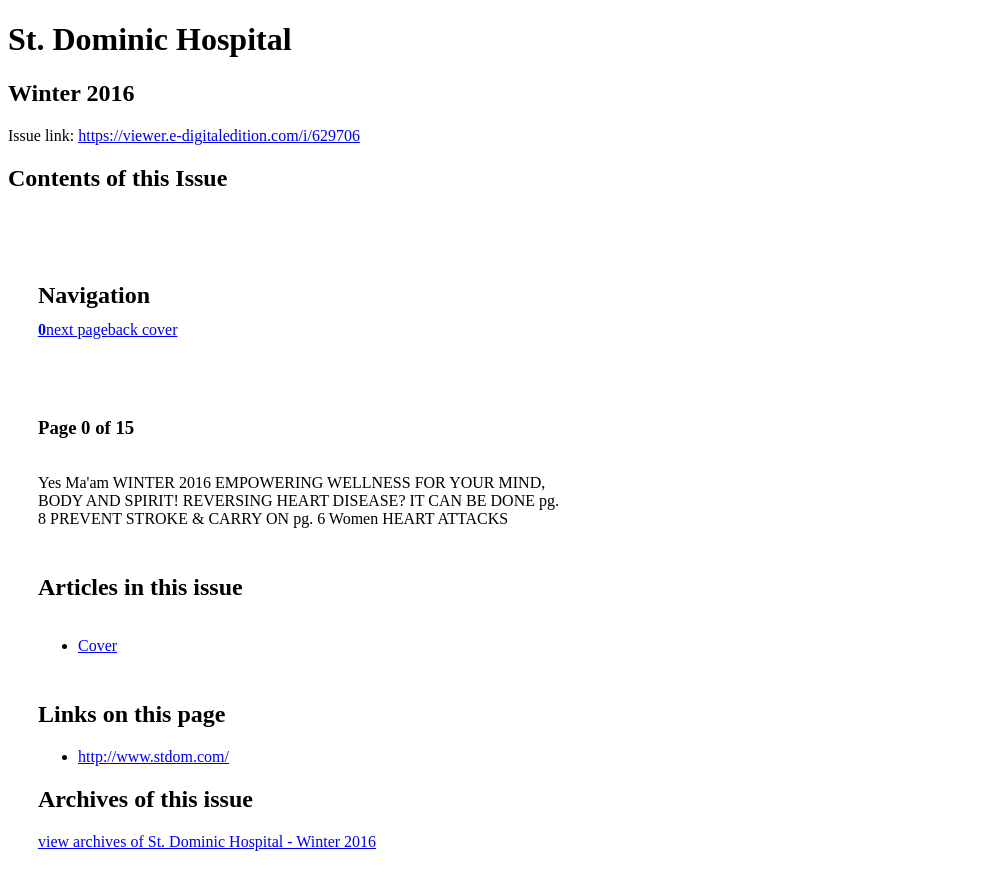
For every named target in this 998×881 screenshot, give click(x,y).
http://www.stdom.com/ (153, 756)
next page (77, 329)
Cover (97, 645)
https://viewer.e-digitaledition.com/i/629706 (219, 135)
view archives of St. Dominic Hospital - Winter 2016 (207, 841)
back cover (143, 329)
